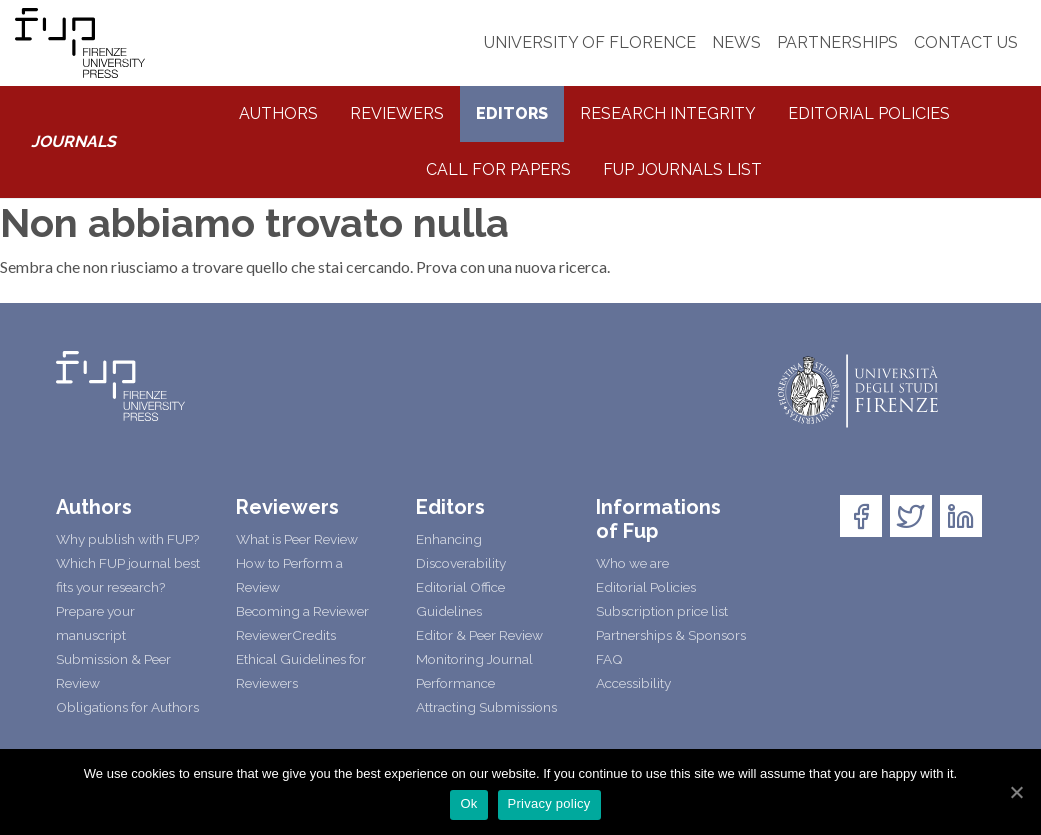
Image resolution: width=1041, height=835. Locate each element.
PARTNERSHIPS (837, 42)
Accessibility (633, 683)
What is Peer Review (297, 539)
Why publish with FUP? (127, 539)
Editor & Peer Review (479, 635)
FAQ (609, 659)
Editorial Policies (869, 113)
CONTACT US (966, 42)
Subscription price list (662, 611)
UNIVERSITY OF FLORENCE (590, 42)
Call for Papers (498, 169)
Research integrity (668, 113)
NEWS (736, 42)
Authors (278, 113)
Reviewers (397, 113)
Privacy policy (549, 803)
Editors (512, 113)
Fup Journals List (682, 169)
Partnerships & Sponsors (671, 635)
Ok (468, 803)
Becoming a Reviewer (302, 611)
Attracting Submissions (486, 707)
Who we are (632, 563)
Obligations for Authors (127, 707)
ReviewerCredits (286, 635)
